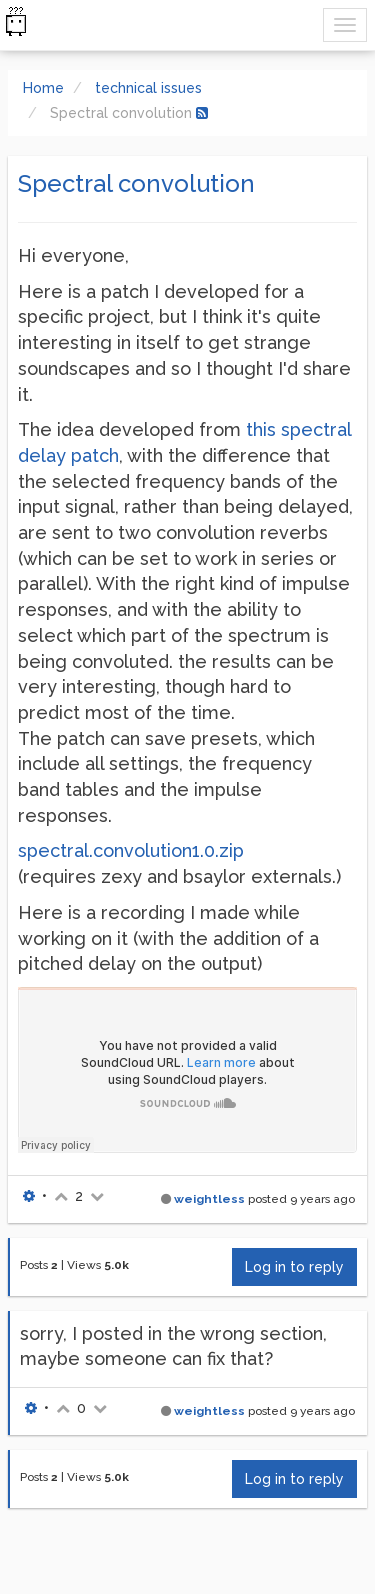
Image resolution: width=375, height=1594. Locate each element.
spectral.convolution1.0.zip (131, 850)
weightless (209, 1199)
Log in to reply (294, 1267)
